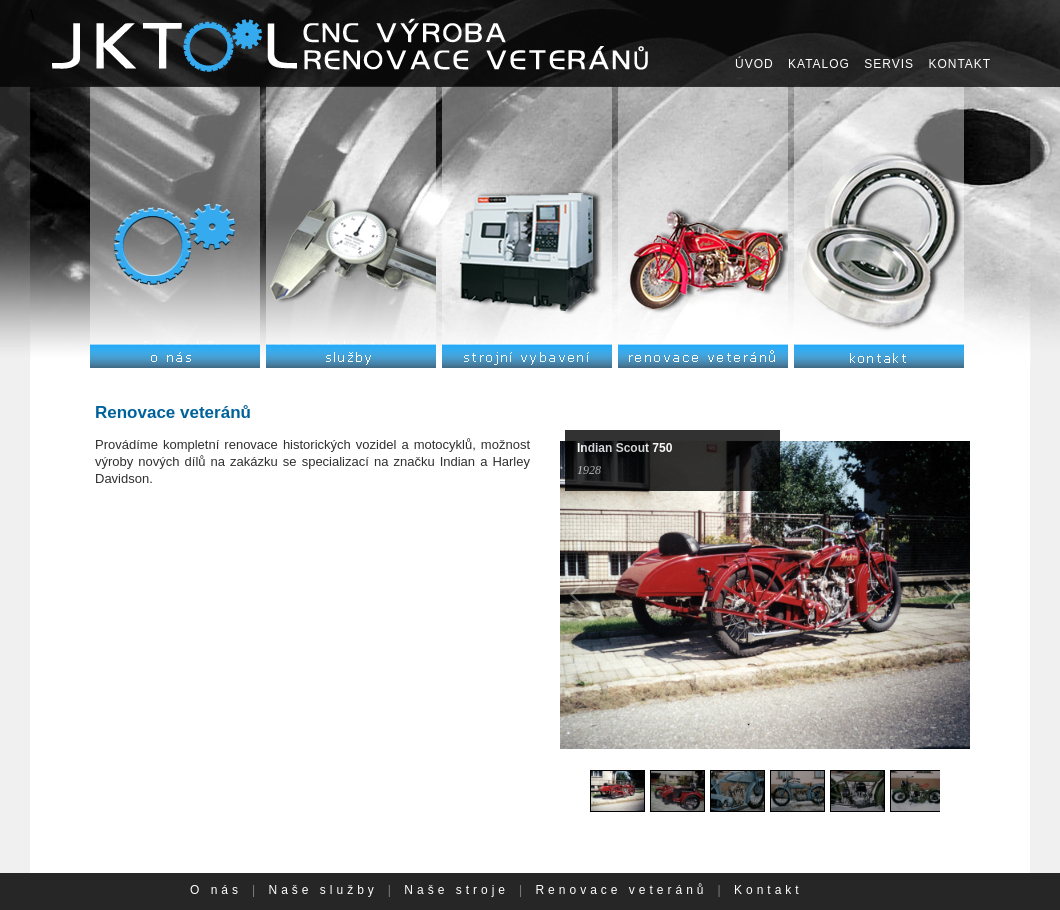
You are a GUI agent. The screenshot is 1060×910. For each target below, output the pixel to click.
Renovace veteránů (621, 890)
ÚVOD (754, 64)
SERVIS (889, 64)
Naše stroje (456, 890)
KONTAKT (959, 64)
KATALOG (819, 64)
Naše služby (322, 890)
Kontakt (768, 890)
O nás (216, 890)
